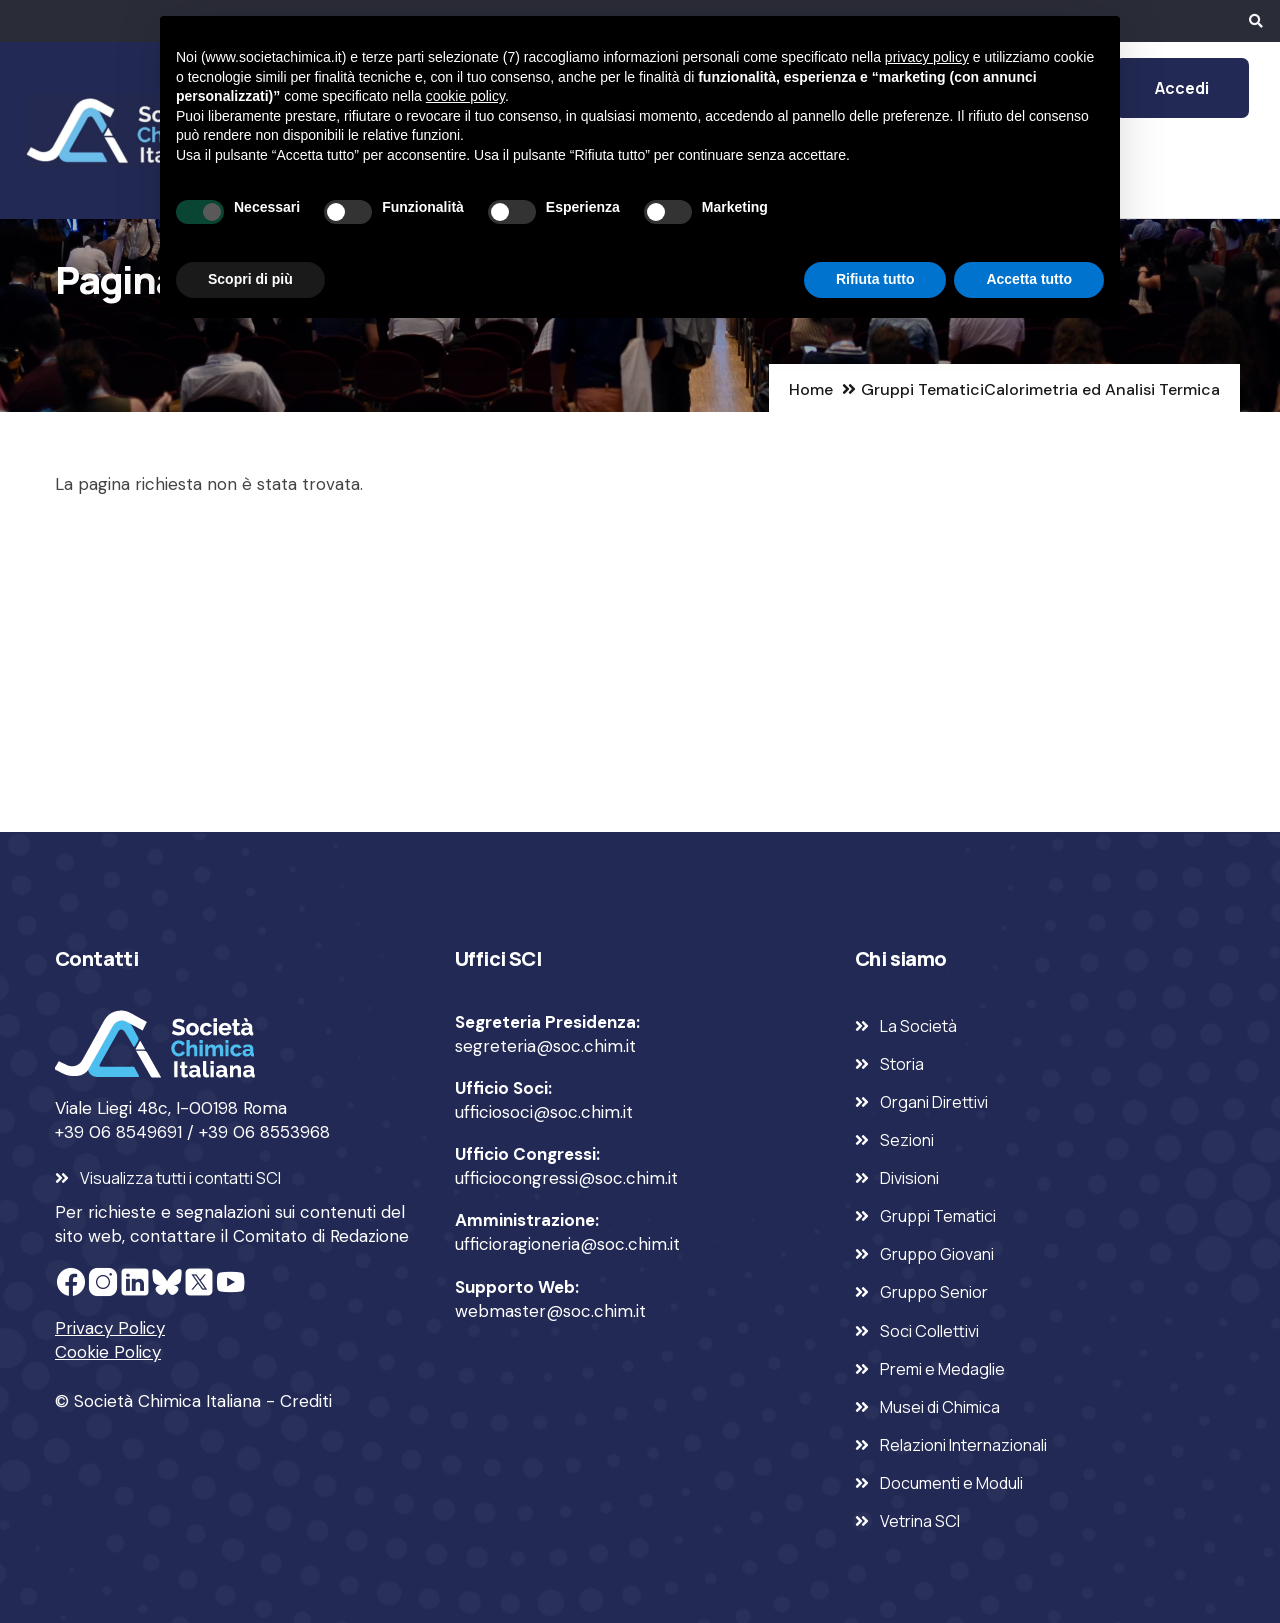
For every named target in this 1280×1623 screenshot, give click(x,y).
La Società (918, 1026)
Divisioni (909, 1178)
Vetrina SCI (920, 1521)
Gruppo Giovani (937, 1254)
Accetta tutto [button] (1029, 279)
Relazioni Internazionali (963, 1445)
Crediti (306, 1401)
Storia (902, 1064)
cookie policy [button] (465, 96)
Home (811, 389)
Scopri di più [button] (250, 279)
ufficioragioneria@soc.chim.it (567, 1244)
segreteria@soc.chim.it (545, 1046)
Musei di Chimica (940, 1407)
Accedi (1182, 88)
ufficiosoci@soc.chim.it (544, 1112)
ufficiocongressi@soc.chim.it (566, 1178)
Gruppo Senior (934, 1292)
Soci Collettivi (929, 1331)
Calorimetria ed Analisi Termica (1102, 389)
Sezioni (907, 1140)
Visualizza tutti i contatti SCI (180, 1178)
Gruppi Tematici (922, 389)
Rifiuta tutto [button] (875, 279)
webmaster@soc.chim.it (550, 1311)
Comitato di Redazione (321, 1236)
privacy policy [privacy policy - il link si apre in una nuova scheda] (927, 57)
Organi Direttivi (934, 1102)
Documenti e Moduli (951, 1483)
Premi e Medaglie (942, 1369)
